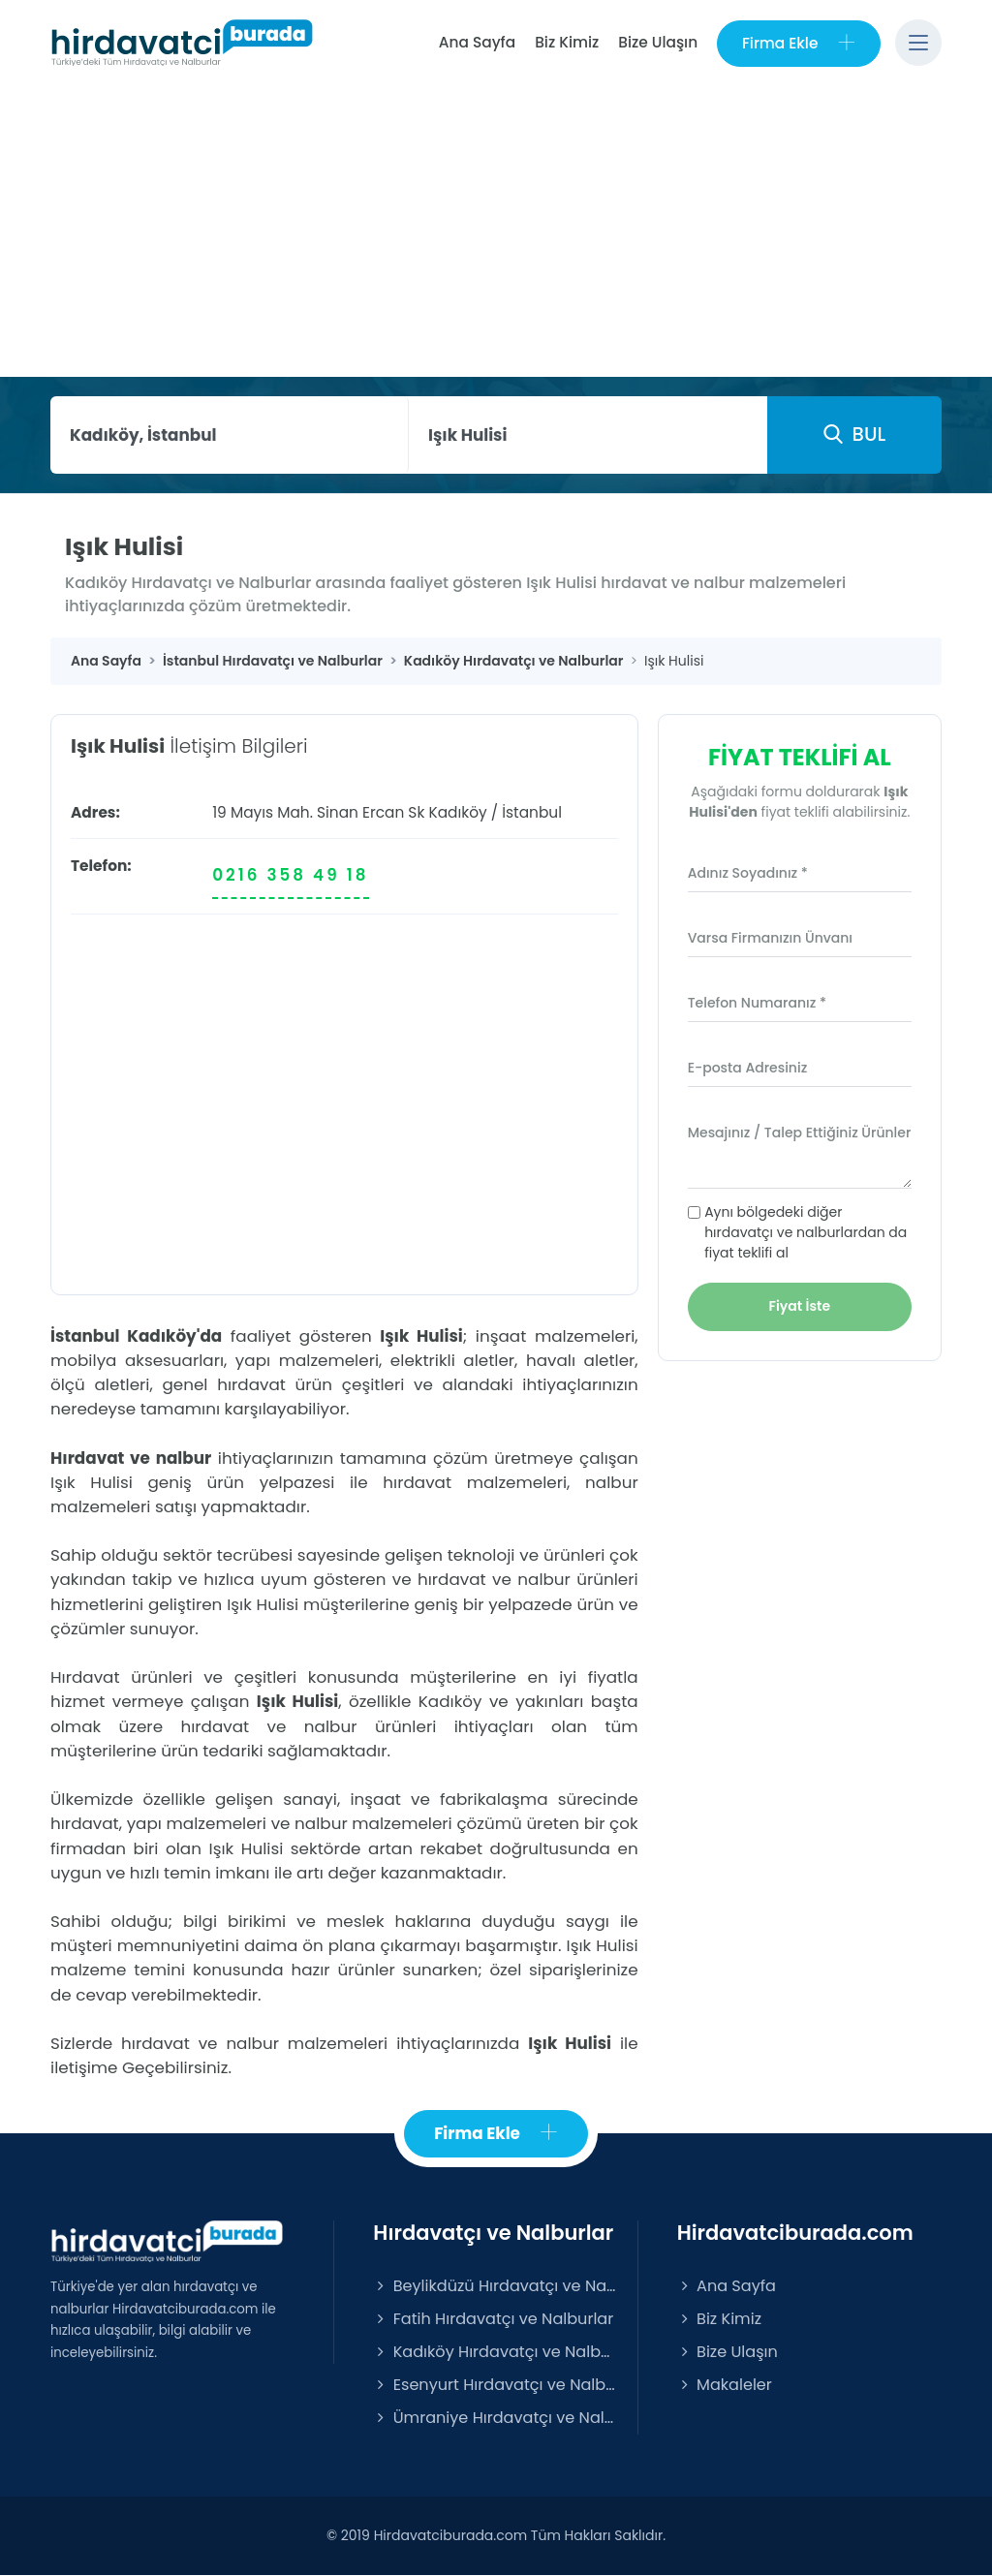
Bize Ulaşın (658, 42)
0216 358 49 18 (290, 875)
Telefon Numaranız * (757, 1002)
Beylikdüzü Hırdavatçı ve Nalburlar (495, 2286)
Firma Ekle (798, 43)
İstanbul (532, 812)
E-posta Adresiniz (748, 1067)
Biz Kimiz (567, 42)
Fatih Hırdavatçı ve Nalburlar (493, 2319)
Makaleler (724, 2385)
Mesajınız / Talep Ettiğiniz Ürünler (800, 1132)
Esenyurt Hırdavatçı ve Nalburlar (495, 2385)
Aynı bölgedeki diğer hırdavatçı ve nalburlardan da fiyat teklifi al (805, 1232)
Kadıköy (457, 812)
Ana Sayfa (476, 42)
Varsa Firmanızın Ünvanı (770, 937)
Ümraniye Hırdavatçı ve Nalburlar (495, 2417)
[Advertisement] (496, 231)
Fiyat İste (800, 1306)
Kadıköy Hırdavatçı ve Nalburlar (495, 2352)
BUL (854, 434)
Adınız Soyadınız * (748, 873)
